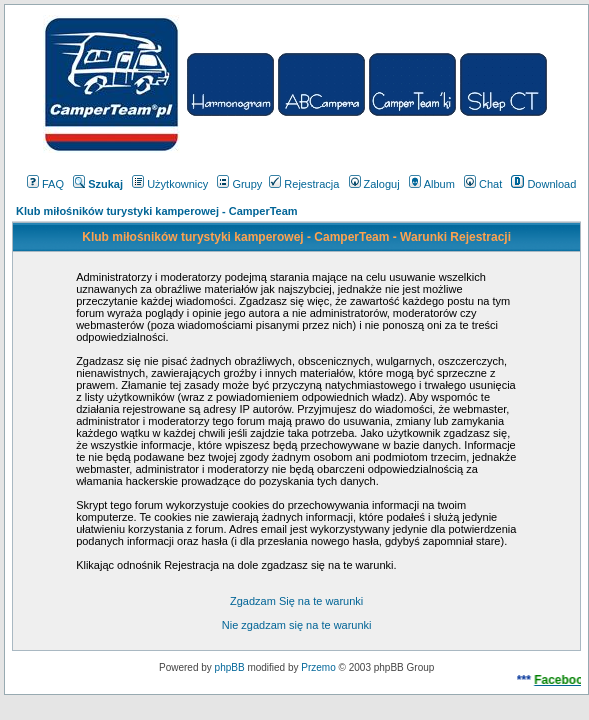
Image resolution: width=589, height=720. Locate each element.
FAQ (45, 184)
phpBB (230, 667)
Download (543, 184)
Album (432, 184)
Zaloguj (374, 184)
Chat (483, 184)
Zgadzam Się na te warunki (296, 601)
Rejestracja (304, 184)
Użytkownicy (170, 184)
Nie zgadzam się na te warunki (297, 625)
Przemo (318, 667)
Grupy (239, 184)
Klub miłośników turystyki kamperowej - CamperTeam (157, 211)
